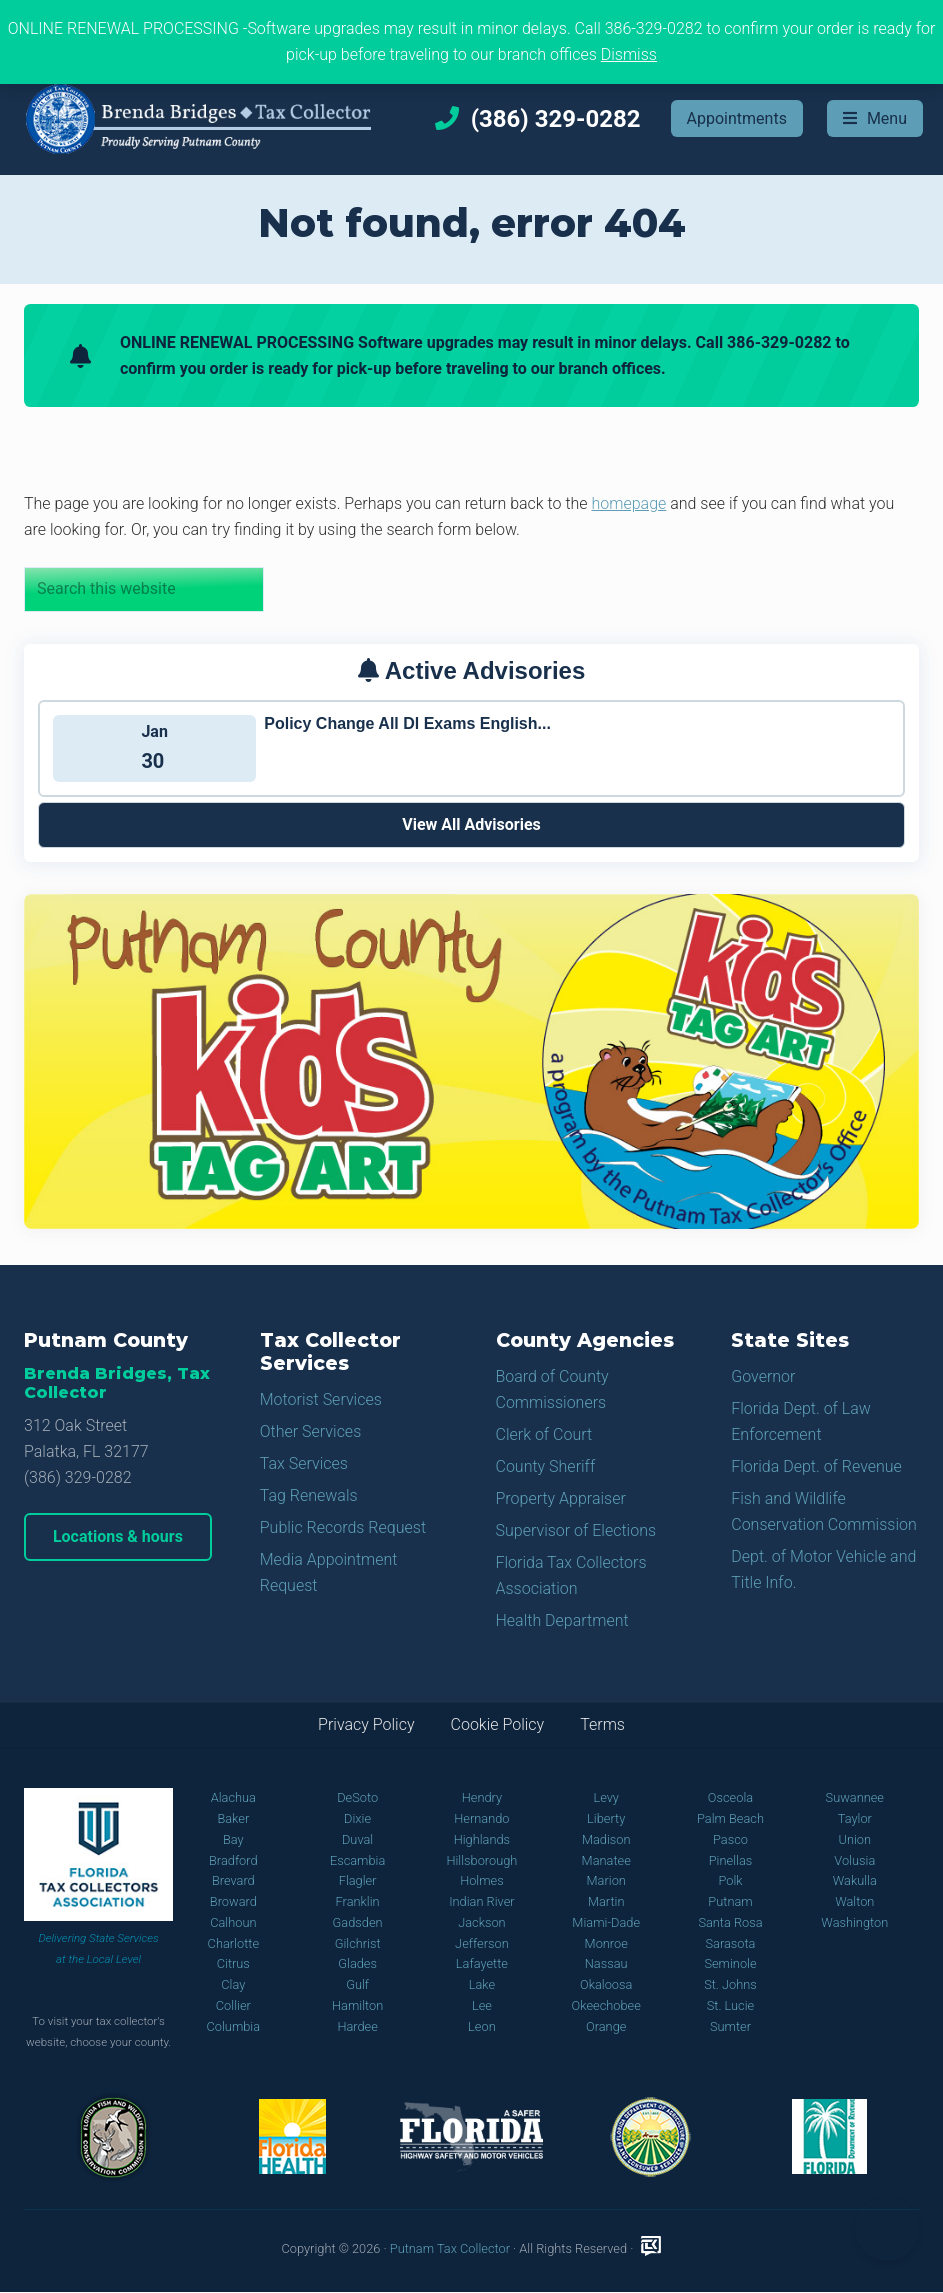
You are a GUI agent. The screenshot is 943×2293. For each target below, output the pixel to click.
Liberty (606, 1818)
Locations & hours (118, 1536)
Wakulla (855, 1880)
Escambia (357, 1860)
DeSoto (357, 1797)
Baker (233, 1818)
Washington (854, 1922)
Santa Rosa (730, 1922)
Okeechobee (606, 2005)
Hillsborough (481, 1860)
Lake (482, 1984)
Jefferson (482, 1943)
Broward (233, 1901)
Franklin (358, 1901)
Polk (730, 1880)
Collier (233, 2005)
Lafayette (482, 1963)
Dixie (357, 1818)
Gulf (357, 1984)
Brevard (233, 1880)
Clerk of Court (544, 1434)
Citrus (233, 1963)
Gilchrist (358, 1943)
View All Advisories (471, 824)
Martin (606, 1901)
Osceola (730, 1797)
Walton (854, 1901)
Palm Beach (730, 1818)
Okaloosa (606, 1984)
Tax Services (304, 1463)
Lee (482, 2005)
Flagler (358, 1880)
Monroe (606, 1943)
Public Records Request (343, 1527)
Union (855, 1839)
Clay (233, 1984)
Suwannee (855, 1797)
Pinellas (731, 1860)
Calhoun (233, 1922)
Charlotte (233, 1943)
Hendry (482, 1797)
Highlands (482, 1839)
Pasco (730, 1839)
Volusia (854, 1860)
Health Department (562, 1620)
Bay (233, 1839)
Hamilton (357, 2005)
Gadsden (358, 1922)
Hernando (481, 1818)
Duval (357, 1839)
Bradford (233, 1860)
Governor (763, 1376)
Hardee (357, 2026)
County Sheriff (546, 1466)
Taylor (855, 1818)
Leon (482, 2026)
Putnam (730, 1901)
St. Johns (730, 1984)
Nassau (606, 1963)
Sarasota (731, 1943)
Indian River (481, 1901)
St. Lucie (730, 2005)
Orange (606, 2026)
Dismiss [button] (629, 54)
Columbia (234, 2026)
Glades (357, 1963)
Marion (606, 1880)
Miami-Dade (606, 1922)
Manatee (606, 1860)
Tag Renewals (309, 1495)
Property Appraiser (561, 1498)
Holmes (482, 1880)
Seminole (730, 1963)
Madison (606, 1839)
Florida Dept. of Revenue (816, 1466)
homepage (629, 503)
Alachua (233, 1797)
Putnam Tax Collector (450, 2248)
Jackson (481, 1922)
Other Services (311, 1431)
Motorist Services (321, 1399)
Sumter (730, 2026)
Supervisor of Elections (576, 1530)
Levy (606, 1797)
